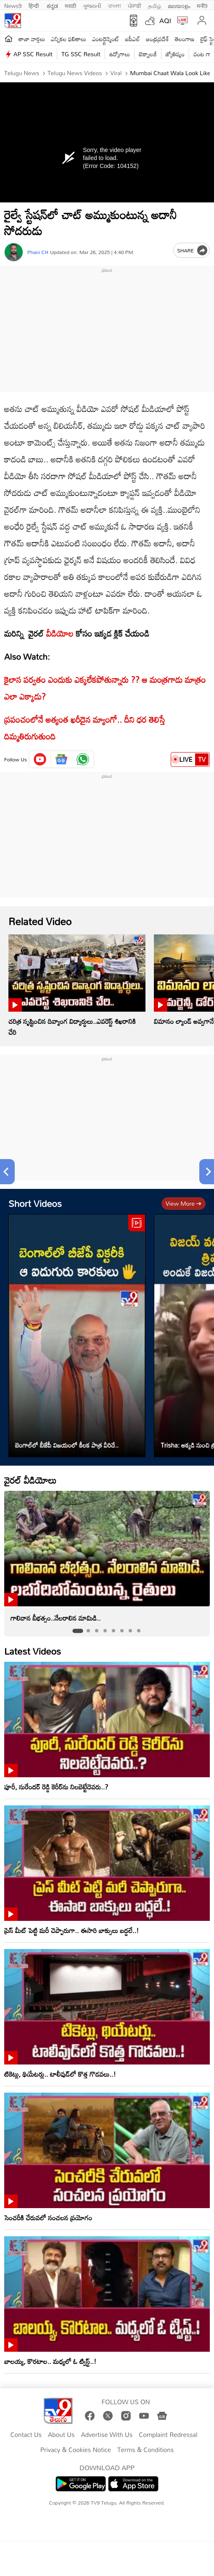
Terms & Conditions (145, 2450)
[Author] (13, 252)
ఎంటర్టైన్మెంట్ (105, 39)
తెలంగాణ (184, 39)
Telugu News (21, 73)
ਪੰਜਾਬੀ (134, 5)
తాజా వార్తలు (31, 39)
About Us (61, 2435)
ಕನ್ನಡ (52, 5)
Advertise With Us (106, 2435)
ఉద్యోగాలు (119, 54)
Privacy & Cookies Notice (75, 2450)
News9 (13, 5)
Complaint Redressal (168, 2435)
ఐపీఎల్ (132, 39)
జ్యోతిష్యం (175, 54)
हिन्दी (34, 5)
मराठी (70, 5)
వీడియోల (60, 633)
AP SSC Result (33, 54)
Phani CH (37, 252)
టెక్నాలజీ (147, 54)
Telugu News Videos (74, 73)
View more (183, 1203)
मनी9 (202, 5)
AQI (165, 20)
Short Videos (35, 1203)
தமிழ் (154, 5)
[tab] (77, 1631)
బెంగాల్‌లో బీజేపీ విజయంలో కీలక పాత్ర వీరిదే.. (67, 1445)
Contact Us (26, 2435)
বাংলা (114, 5)
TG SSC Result (80, 54)
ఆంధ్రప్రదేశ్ (157, 39)
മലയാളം (179, 5)
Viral (115, 73)
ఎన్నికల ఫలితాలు (68, 39)
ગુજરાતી (92, 5)
